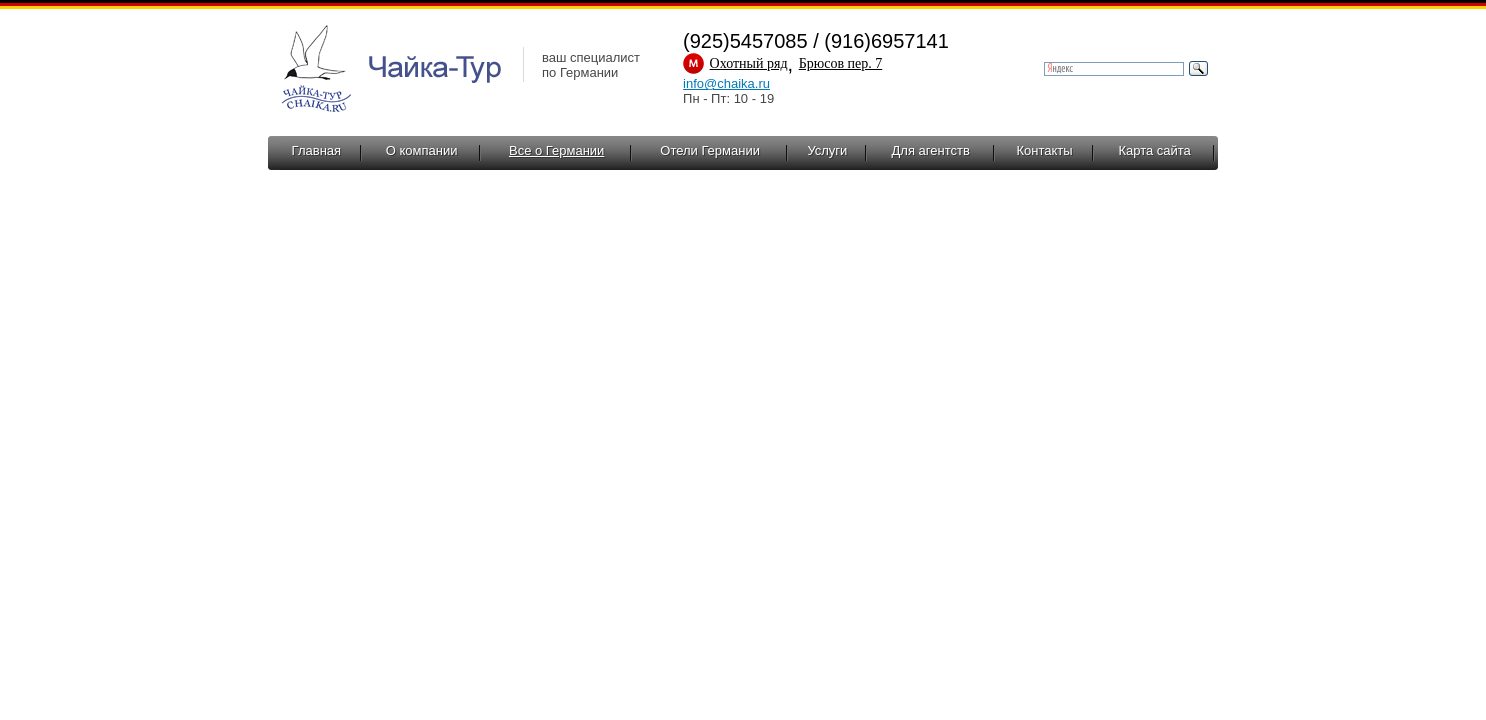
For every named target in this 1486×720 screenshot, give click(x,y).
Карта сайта (1154, 150)
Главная (316, 150)
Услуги (827, 150)
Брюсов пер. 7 (841, 63)
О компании (422, 150)
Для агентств (931, 150)
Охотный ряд (749, 63)
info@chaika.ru (726, 83)
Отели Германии (710, 150)
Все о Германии (556, 150)
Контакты (1044, 150)
